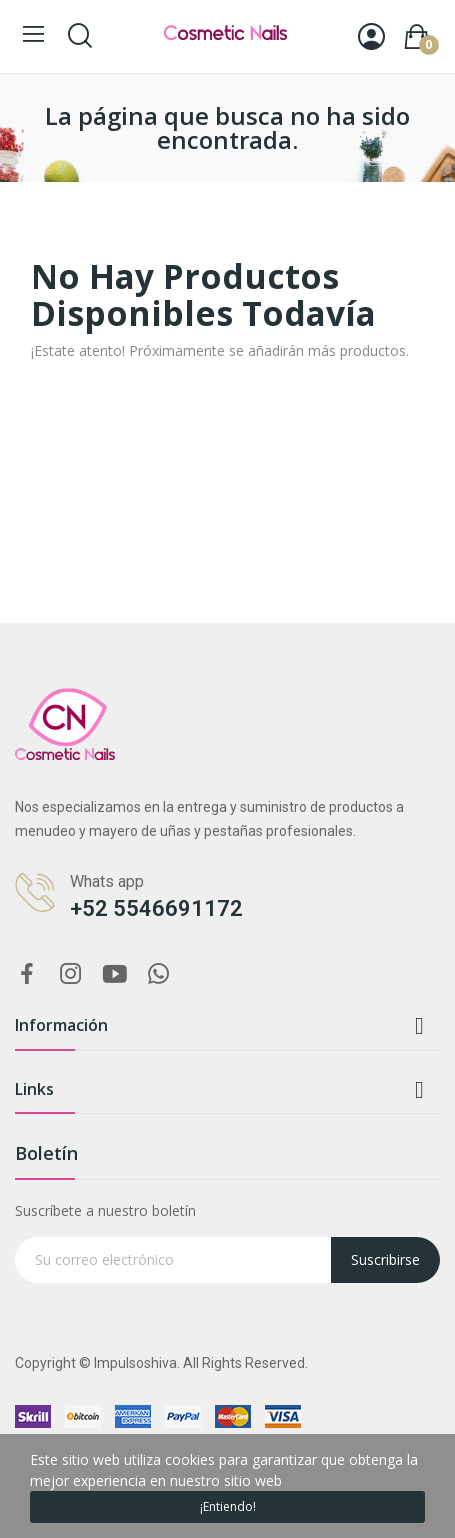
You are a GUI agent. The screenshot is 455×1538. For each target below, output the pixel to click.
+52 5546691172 (156, 908)
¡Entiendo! (228, 1506)
